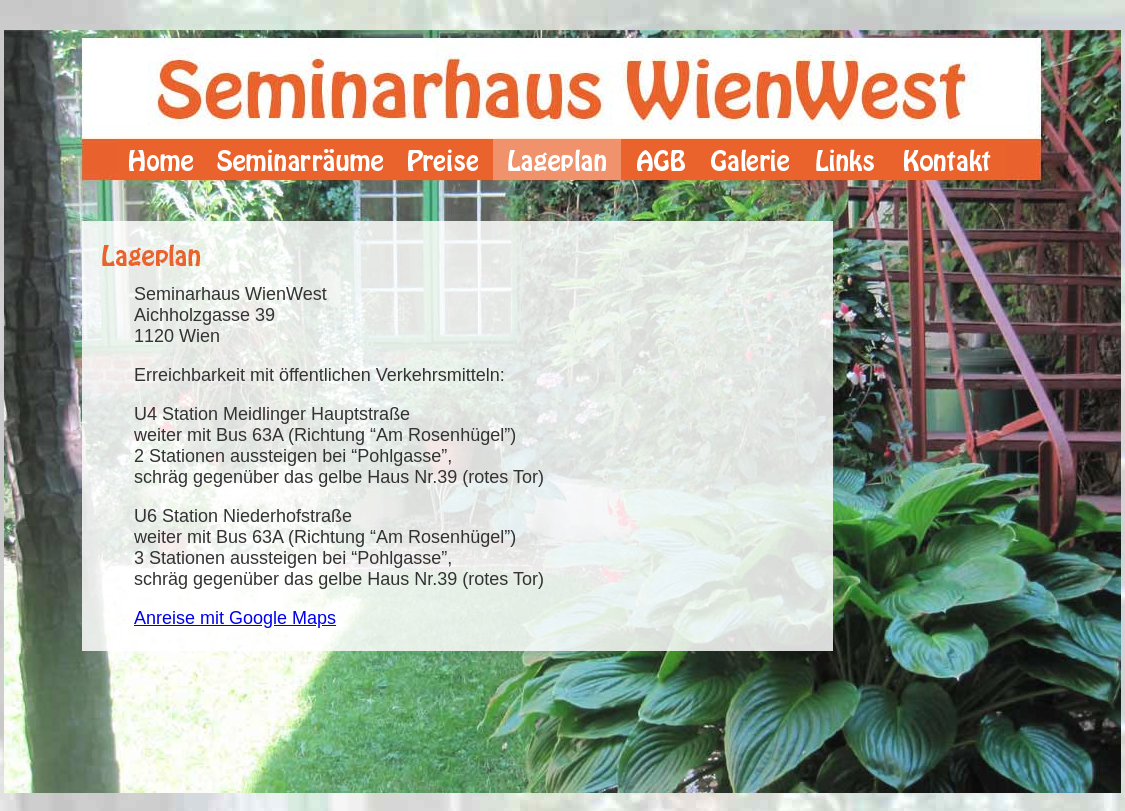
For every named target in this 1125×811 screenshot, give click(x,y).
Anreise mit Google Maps (235, 618)
